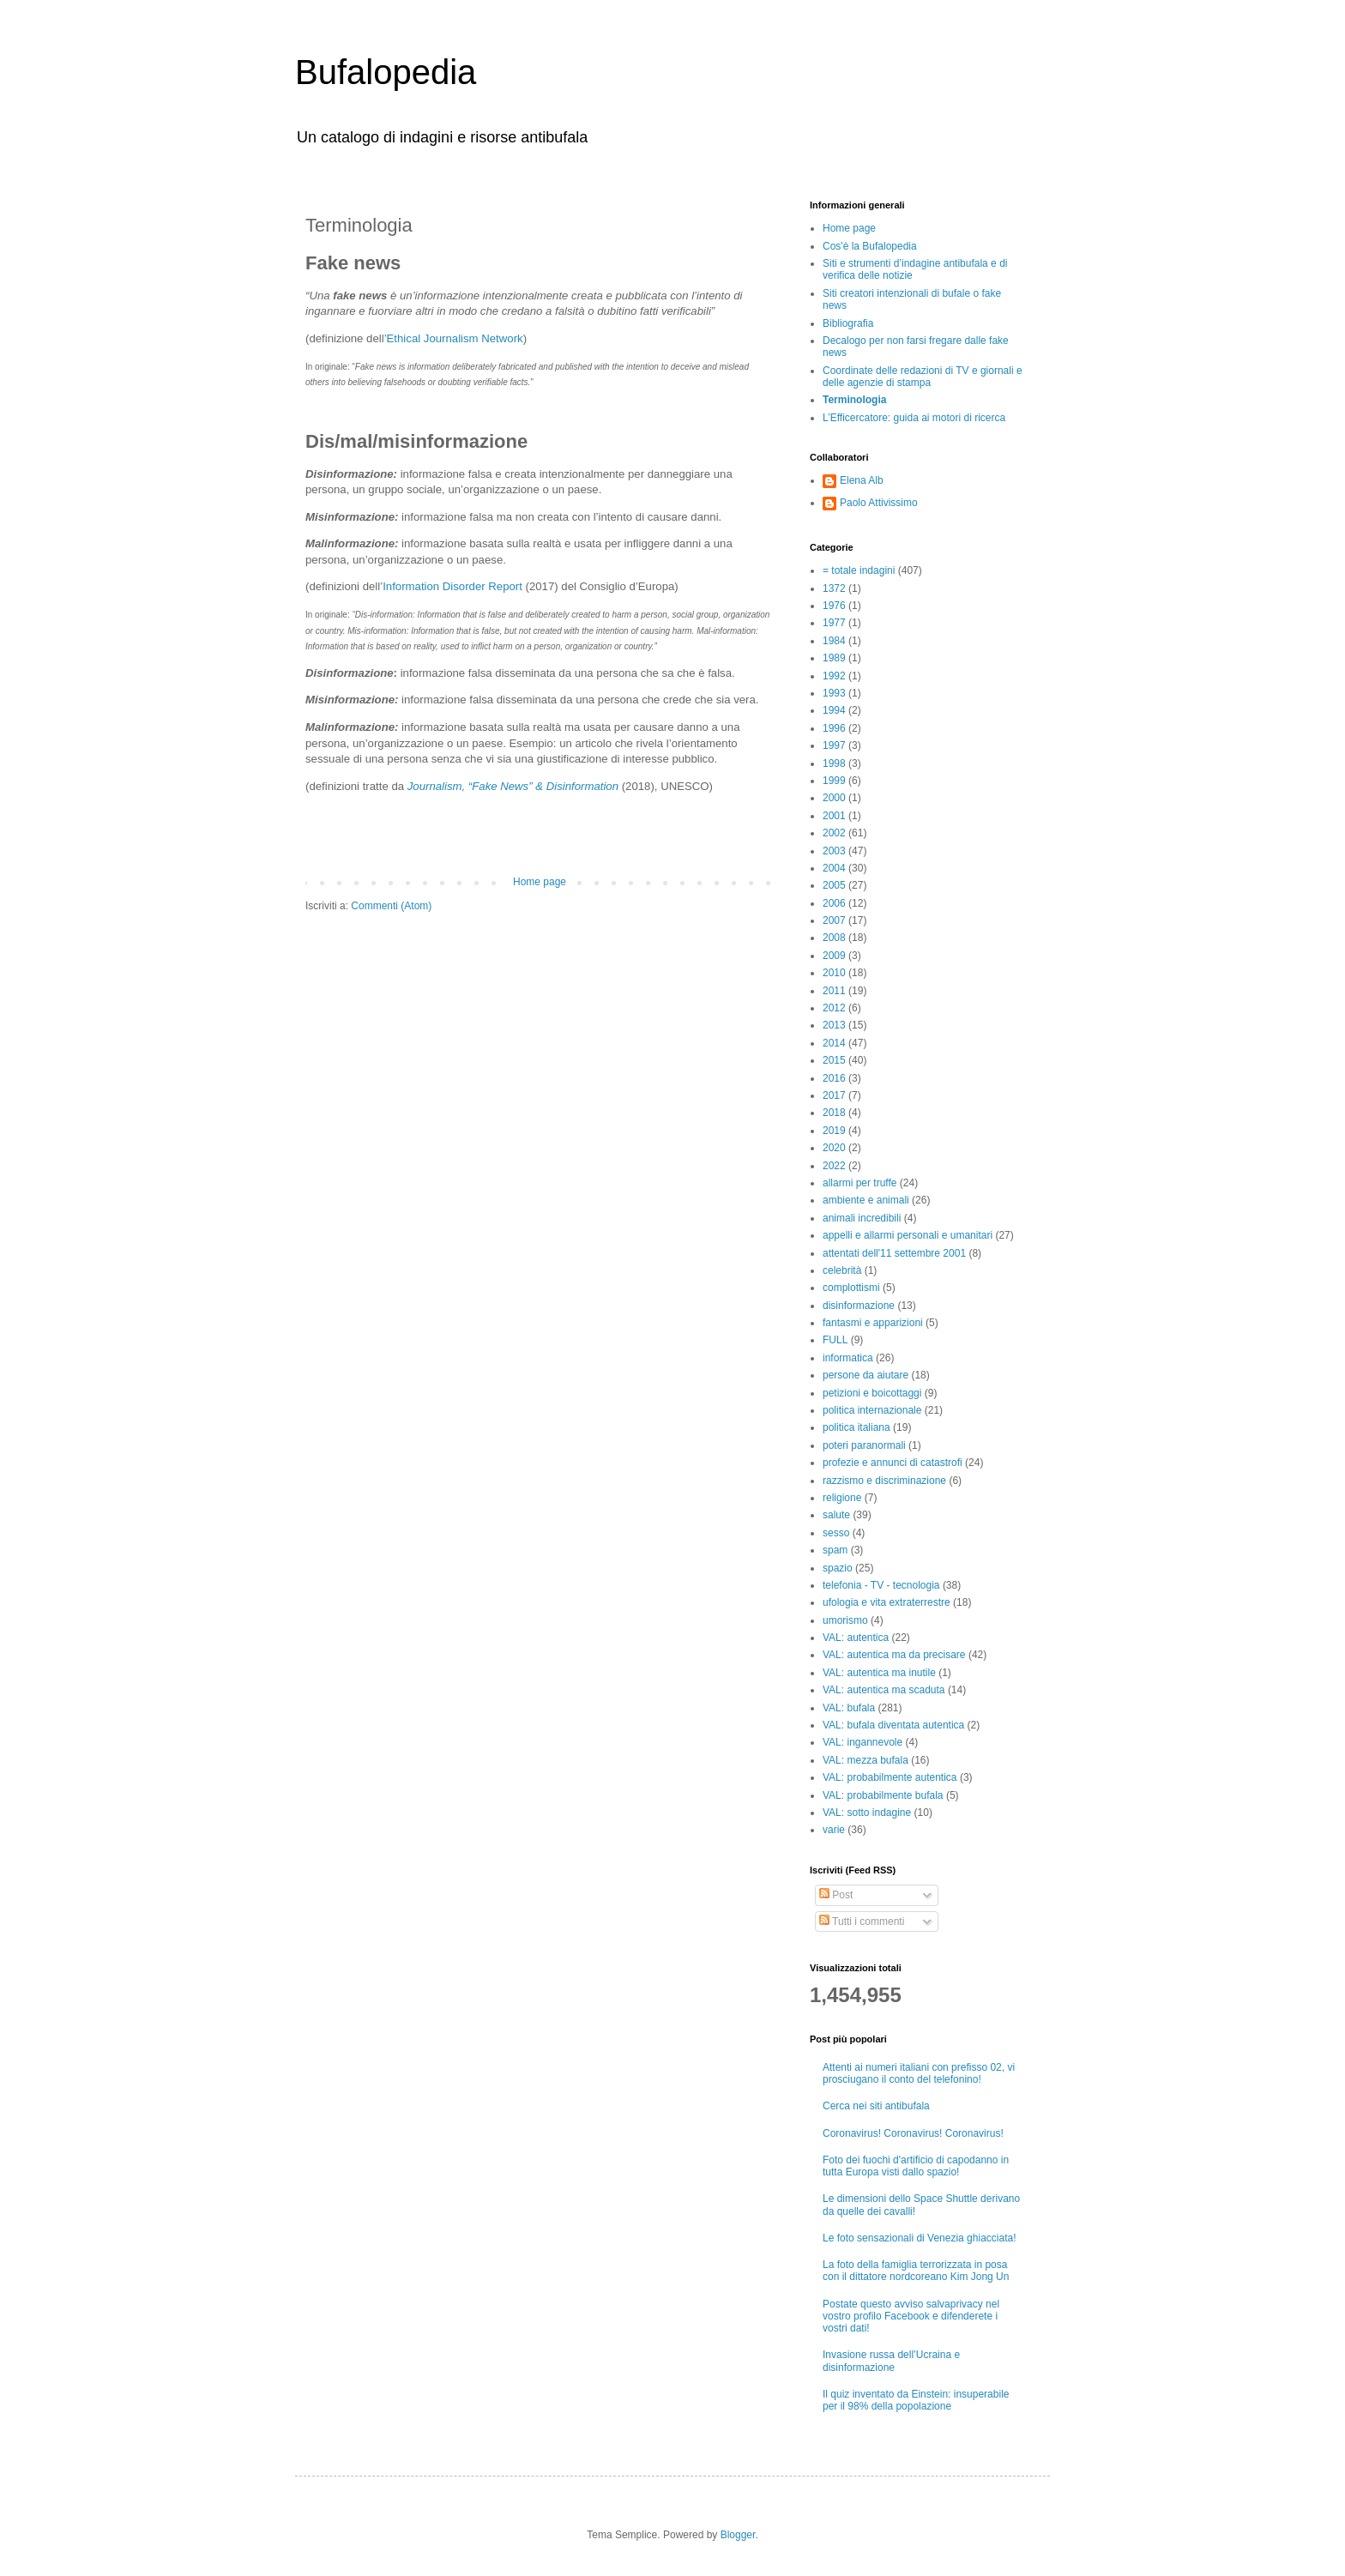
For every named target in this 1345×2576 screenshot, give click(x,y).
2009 (834, 956)
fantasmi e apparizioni (873, 1323)
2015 (834, 1060)
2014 (834, 1043)
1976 (834, 606)
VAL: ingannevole (862, 1742)
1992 (834, 676)
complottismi (851, 1288)
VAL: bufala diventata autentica (893, 1725)
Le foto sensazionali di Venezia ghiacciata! (919, 2238)
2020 (834, 1148)
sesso (836, 1533)
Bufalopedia (385, 72)
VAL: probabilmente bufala (883, 1795)
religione (842, 1498)
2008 (834, 938)
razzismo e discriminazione (884, 1481)
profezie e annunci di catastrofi (892, 1463)
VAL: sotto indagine (867, 1813)
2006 (834, 903)
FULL (835, 1340)
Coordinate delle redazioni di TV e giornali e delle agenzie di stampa (922, 377)
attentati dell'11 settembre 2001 (894, 1253)
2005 (834, 885)
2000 (834, 798)
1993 (834, 693)
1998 (834, 763)
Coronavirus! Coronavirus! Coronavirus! (913, 2133)
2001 (834, 816)
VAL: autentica (856, 1638)
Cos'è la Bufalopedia (870, 246)
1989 (834, 658)
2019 (834, 1131)
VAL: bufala (849, 1708)
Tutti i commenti (861, 1921)
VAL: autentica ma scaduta (884, 1690)
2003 (834, 851)
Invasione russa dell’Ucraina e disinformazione (891, 2361)
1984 (834, 641)
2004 (834, 868)
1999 (834, 781)
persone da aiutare (865, 1375)
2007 (834, 920)
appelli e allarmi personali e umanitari (907, 1235)
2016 (834, 1078)
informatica (848, 1358)
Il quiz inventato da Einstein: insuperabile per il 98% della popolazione (916, 2400)
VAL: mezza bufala (865, 1760)
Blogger (738, 2535)
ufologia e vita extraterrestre (886, 1602)
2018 (834, 1113)
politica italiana (856, 1427)
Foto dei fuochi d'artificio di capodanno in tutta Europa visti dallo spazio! (916, 2166)
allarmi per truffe (859, 1183)
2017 (834, 1095)
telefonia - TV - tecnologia (881, 1585)
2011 (834, 991)
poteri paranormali (864, 1445)
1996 (834, 728)
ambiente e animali (866, 1200)
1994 (834, 710)
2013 (834, 1025)
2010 (834, 973)
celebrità (842, 1270)
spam (835, 1550)
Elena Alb (862, 480)
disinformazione (859, 1306)
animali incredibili (862, 1218)
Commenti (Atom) (391, 906)
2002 (834, 833)
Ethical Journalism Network (455, 338)
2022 (834, 1166)
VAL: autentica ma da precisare (894, 1655)
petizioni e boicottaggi (872, 1393)
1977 (834, 623)
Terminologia (854, 400)
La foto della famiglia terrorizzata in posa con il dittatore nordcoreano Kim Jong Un (916, 2271)
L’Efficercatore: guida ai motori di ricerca (914, 418)
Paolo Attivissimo (879, 503)
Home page (539, 882)
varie (834, 1830)
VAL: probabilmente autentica (890, 1777)
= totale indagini (859, 570)
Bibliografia (848, 323)
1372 (834, 588)
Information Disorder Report (452, 586)
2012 (834, 1008)
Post (836, 1895)
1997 (834, 745)
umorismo (845, 1620)
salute (836, 1515)
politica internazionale (872, 1410)
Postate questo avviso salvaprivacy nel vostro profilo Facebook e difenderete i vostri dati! (911, 2316)
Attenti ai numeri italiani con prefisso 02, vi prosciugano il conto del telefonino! (919, 2073)
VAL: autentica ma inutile (879, 1673)
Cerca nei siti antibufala (876, 2106)
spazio (838, 1568)
